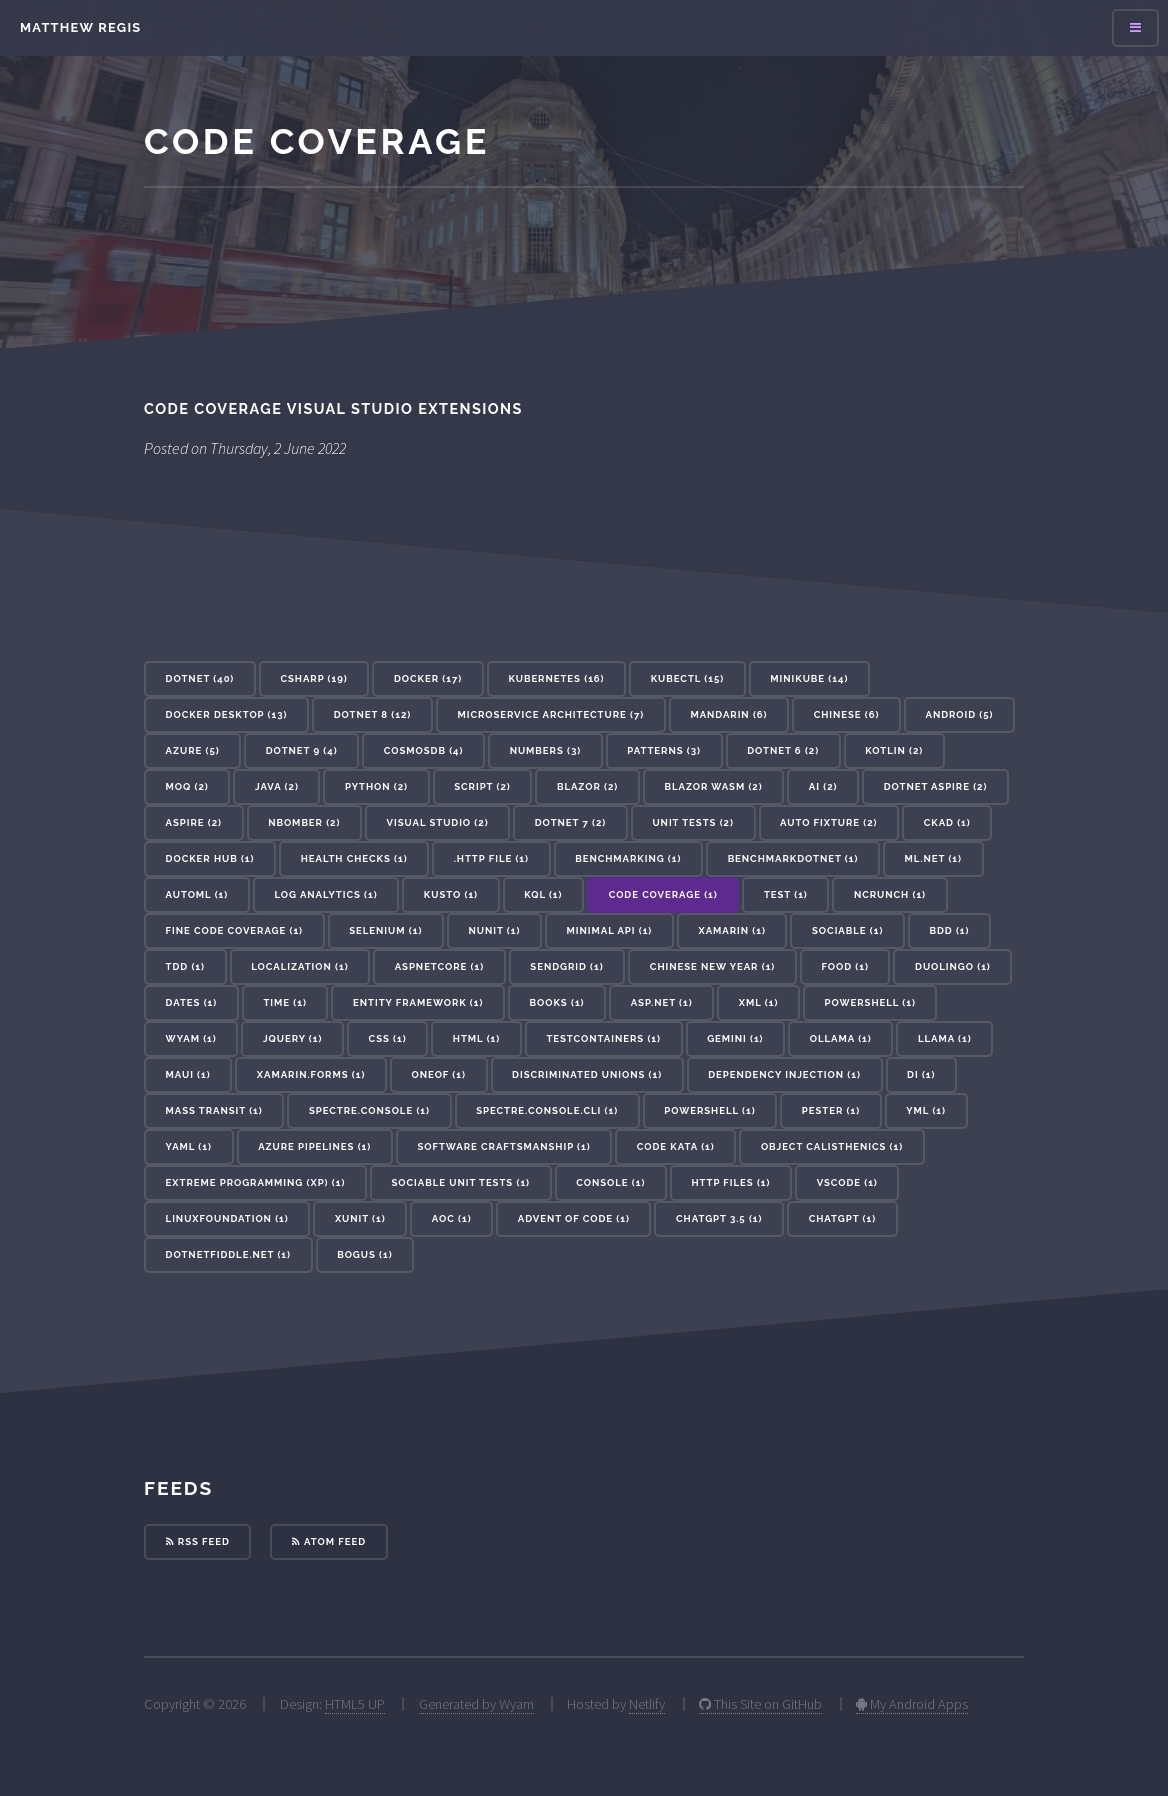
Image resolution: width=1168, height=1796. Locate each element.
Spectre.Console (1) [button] (369, 1110)
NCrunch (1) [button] (890, 894)
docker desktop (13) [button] (227, 714)
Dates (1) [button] (192, 1002)
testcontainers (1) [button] (603, 1038)
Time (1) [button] (284, 1002)
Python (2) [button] (376, 786)
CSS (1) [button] (388, 1038)
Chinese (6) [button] (847, 714)
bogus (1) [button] (364, 1254)
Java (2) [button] (277, 786)
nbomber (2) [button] (304, 822)
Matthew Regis (80, 27)
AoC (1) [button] (452, 1218)
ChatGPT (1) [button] (842, 1218)
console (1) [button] (610, 1182)
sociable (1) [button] (847, 930)
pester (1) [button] (831, 1110)
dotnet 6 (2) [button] (783, 750)
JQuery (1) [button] (293, 1038)
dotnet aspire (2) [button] (936, 786)
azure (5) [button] (193, 750)
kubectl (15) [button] (687, 678)
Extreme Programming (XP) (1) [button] (256, 1182)
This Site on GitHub (760, 1704)
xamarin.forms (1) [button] (311, 1074)
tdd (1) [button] (185, 966)
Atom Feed (329, 1541)
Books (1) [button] (557, 1002)
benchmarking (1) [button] (628, 858)
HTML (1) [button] (476, 1038)
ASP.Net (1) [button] (662, 1002)
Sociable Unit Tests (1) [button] (461, 1182)
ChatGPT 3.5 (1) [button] (719, 1218)
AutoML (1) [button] (197, 894)
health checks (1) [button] (354, 858)
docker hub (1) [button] (210, 858)
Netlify (647, 1704)
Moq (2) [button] (187, 786)
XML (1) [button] (759, 1002)
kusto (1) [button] (451, 894)
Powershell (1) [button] (870, 1002)
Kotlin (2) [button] (894, 750)
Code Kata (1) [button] (676, 1146)
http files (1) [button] (731, 1182)
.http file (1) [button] (491, 858)
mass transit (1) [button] (214, 1110)
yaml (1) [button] (189, 1146)
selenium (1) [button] (385, 930)
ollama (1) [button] (841, 1038)
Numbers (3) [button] (546, 750)
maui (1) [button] (188, 1074)
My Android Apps (912, 1704)
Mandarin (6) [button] (728, 714)
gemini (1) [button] (735, 1038)
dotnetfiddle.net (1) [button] (228, 1254)
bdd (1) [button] (950, 930)
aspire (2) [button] (194, 822)
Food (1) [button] (844, 966)
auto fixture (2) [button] (828, 822)
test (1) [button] (786, 894)
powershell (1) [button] (709, 1110)
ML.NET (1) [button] (933, 858)
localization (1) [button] (299, 966)
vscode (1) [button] (847, 1182)
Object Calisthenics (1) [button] (832, 1146)
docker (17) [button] (428, 678)
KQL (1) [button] (543, 894)
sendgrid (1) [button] (566, 966)
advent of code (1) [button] (574, 1218)
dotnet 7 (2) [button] (571, 822)
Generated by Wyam (476, 1704)
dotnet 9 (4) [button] (302, 750)
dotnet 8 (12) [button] (373, 714)
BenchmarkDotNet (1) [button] (793, 858)
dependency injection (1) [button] (784, 1074)
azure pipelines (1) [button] (314, 1146)
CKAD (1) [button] (947, 822)
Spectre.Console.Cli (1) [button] (547, 1110)
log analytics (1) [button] (325, 894)
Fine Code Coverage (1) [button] (234, 930)
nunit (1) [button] (495, 930)
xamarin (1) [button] (731, 930)
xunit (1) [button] (360, 1218)
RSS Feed (198, 1541)
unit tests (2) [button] (692, 822)
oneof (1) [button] (439, 1074)
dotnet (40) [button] (200, 678)
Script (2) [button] (482, 786)
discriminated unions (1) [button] (587, 1074)
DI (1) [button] (921, 1074)
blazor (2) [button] (587, 786)
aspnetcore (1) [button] (439, 966)
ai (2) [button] (823, 786)
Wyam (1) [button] (191, 1038)
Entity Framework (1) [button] (418, 1002)
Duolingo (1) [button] (953, 966)
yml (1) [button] (926, 1110)
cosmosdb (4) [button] (424, 750)
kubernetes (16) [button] (556, 678)
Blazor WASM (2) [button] (713, 786)
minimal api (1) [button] (610, 930)
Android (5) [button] (960, 714)
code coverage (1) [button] (663, 894)
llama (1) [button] (945, 1038)
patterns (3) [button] (664, 750)
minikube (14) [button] (809, 678)
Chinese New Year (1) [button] (712, 966)
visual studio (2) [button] (438, 822)
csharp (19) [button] (313, 678)
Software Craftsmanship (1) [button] (503, 1146)
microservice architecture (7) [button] (550, 714)
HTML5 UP (355, 1704)
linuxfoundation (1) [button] (227, 1218)
